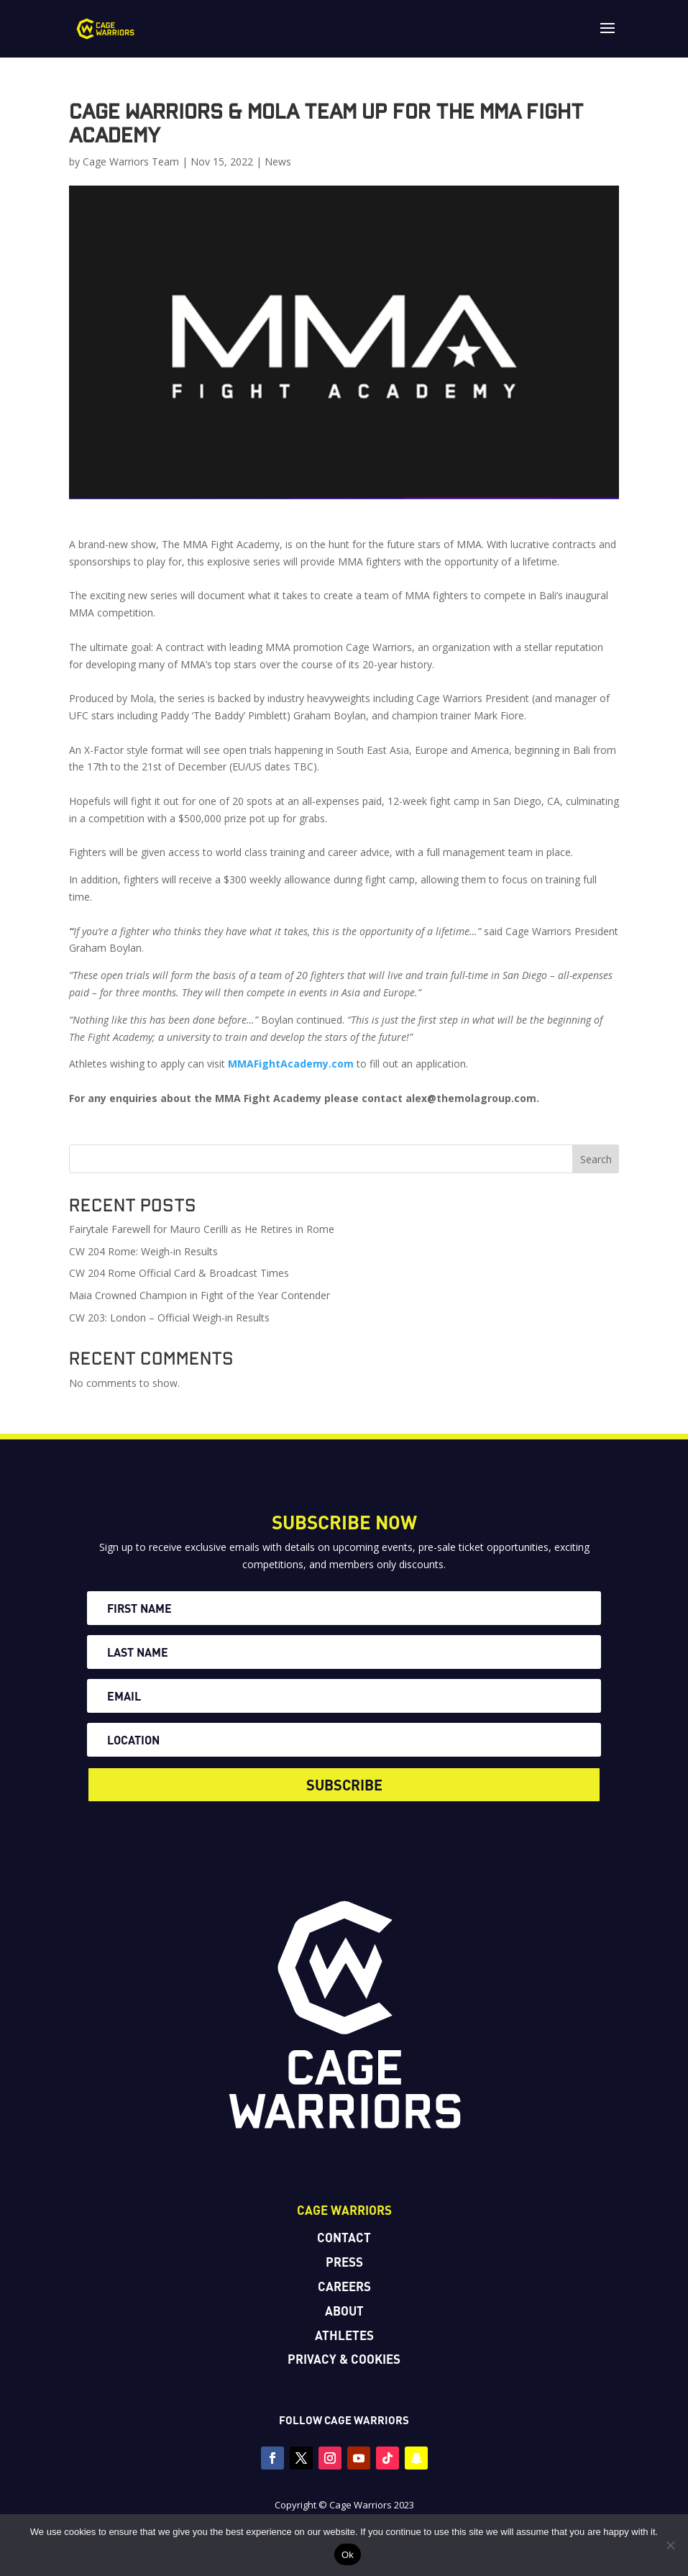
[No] (670, 2545)
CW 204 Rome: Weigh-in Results (143, 1251)
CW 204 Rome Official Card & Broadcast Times (179, 1273)
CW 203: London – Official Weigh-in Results (169, 1317)
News (278, 161)
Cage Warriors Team (131, 161)
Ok (347, 2554)
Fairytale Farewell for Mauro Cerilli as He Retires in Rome (201, 1229)
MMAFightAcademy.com (291, 1063)
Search (596, 1159)
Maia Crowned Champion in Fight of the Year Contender (199, 1295)
